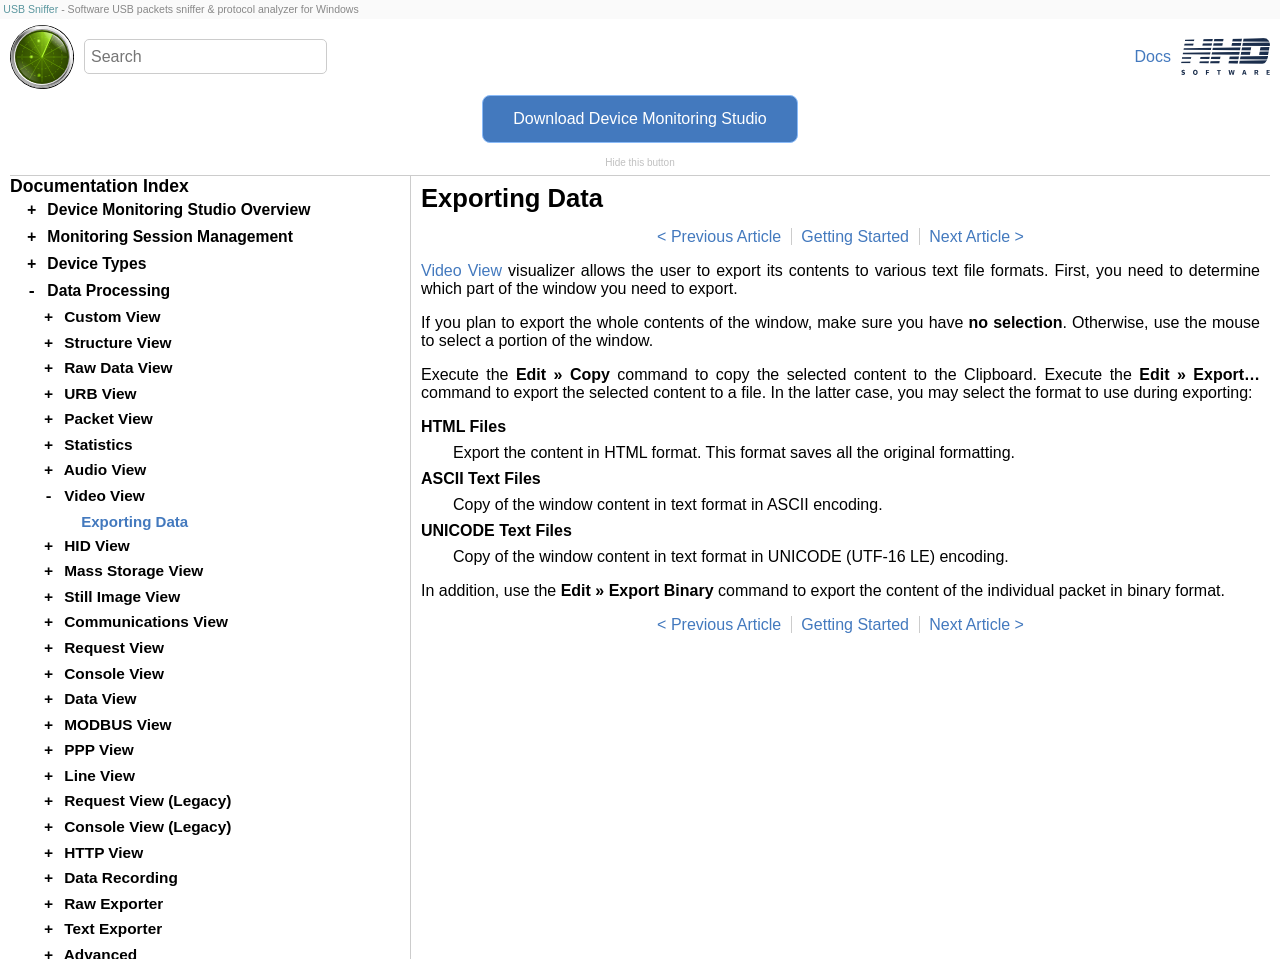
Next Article (969, 236)
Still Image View (122, 596)
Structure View (117, 342)
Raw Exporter (113, 903)
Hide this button (640, 162)
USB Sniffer (30, 9)
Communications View (146, 621)
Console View (114, 673)
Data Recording (121, 877)
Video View (461, 270)
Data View (100, 698)
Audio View (105, 469)
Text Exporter (113, 928)
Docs (1153, 56)
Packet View (108, 418)
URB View (100, 393)
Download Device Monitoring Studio (639, 118)
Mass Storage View (133, 570)
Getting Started (855, 236)
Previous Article (726, 236)
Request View (114, 647)
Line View (99, 775)
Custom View (112, 316)
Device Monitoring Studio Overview (178, 209)
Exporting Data (134, 521)
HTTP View (103, 852)
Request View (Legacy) (147, 800)
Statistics (98, 444)
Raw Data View (118, 367)
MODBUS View (117, 724)
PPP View (98, 749)
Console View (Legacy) (147, 826)
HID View (96, 545)
